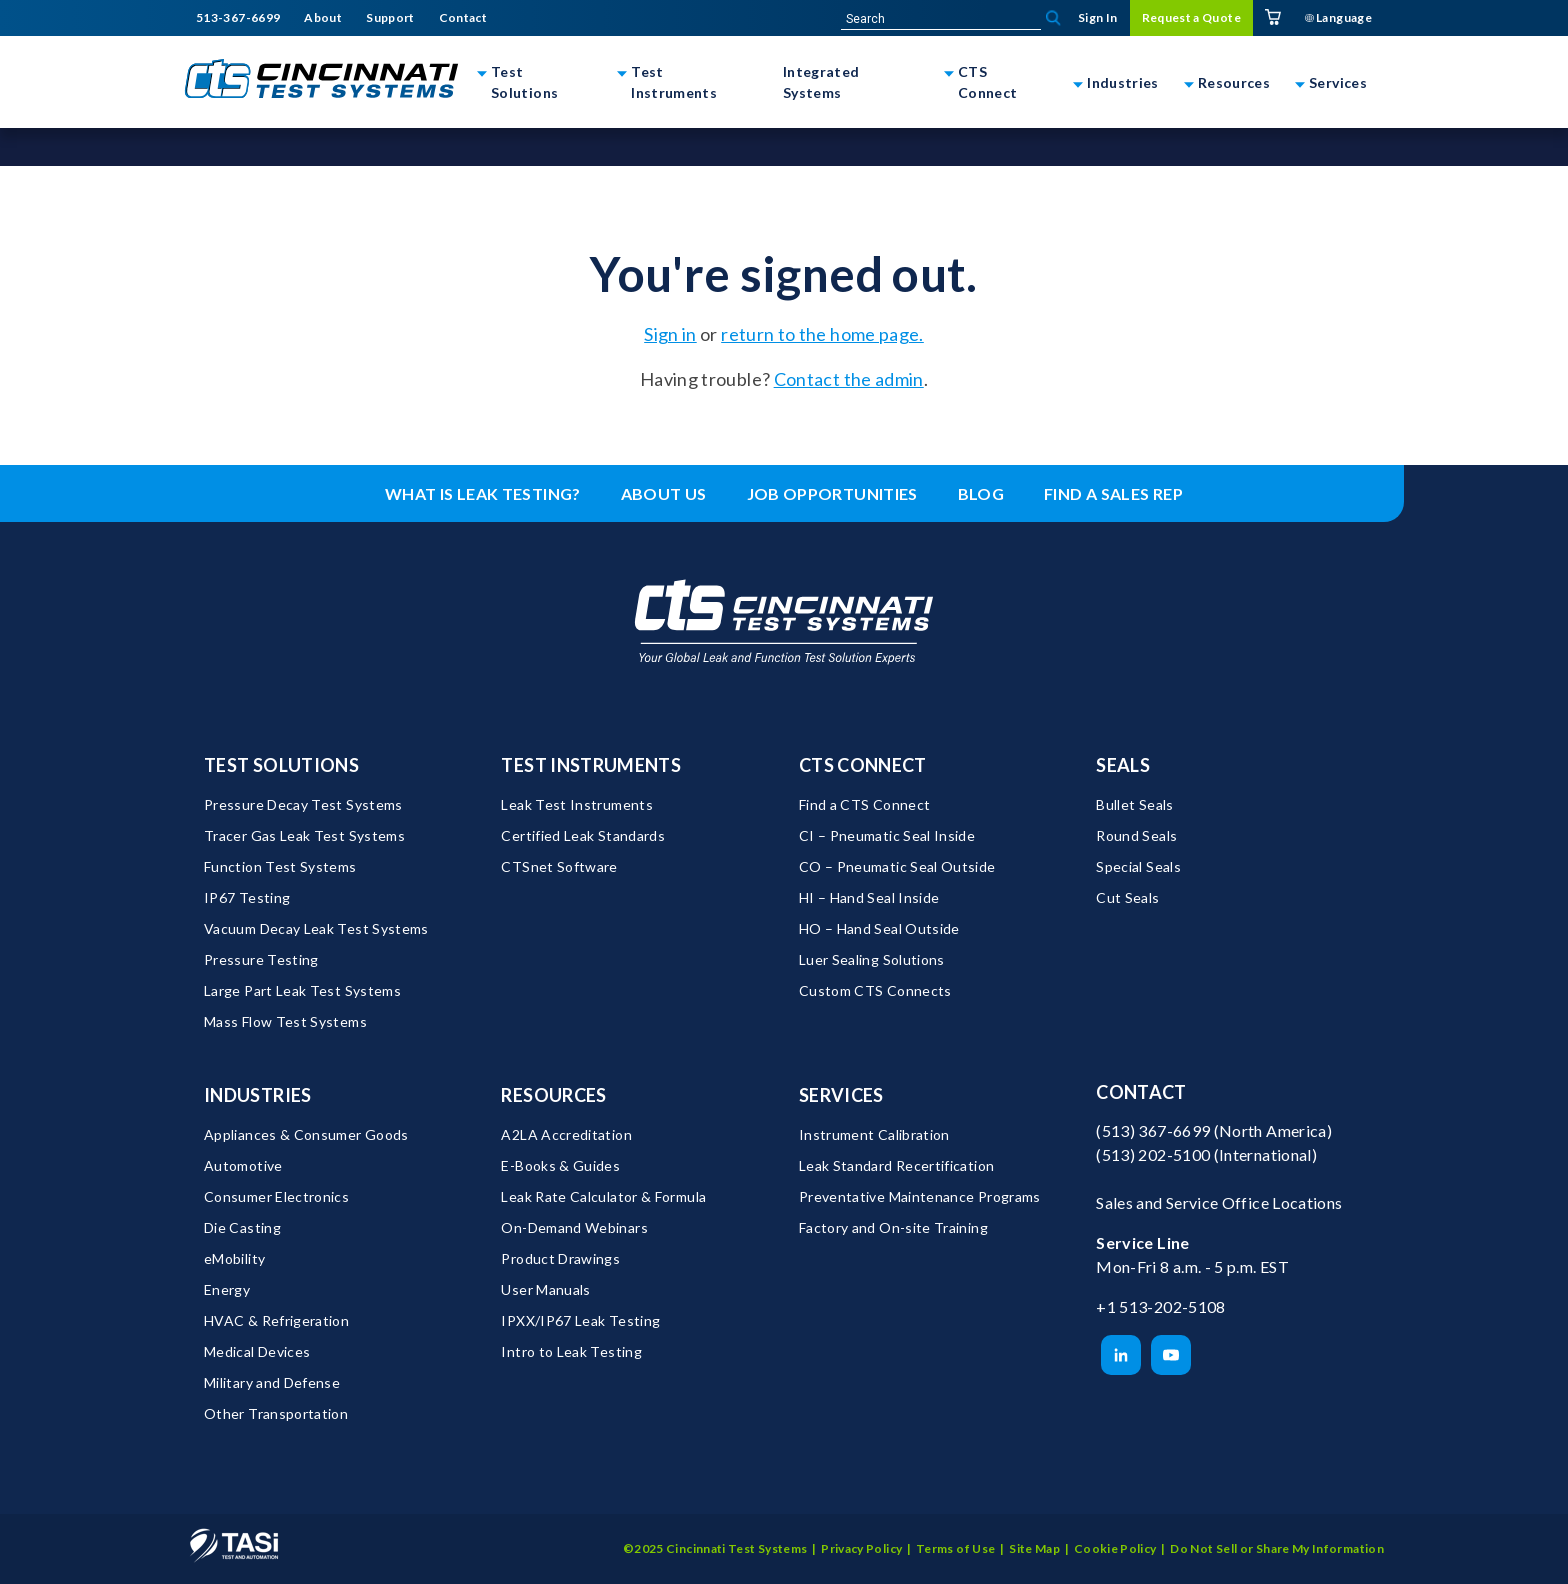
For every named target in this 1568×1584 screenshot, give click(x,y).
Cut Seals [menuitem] (1127, 897)
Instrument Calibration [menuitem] (874, 1134)
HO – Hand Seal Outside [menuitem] (879, 928)
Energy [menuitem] (227, 1289)
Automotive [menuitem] (243, 1165)
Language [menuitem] (1338, 17)
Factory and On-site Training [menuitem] (893, 1227)
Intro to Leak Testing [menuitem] (571, 1351)
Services (1338, 82)
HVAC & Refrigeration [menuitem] (276, 1320)
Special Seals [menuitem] (1138, 866)
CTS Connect (988, 82)
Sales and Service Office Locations (1219, 1202)
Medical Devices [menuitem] (257, 1351)
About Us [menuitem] (664, 493)
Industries (1123, 82)
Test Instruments (674, 82)
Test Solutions (524, 82)
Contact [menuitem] (463, 18)
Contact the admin (849, 379)
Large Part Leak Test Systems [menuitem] (302, 990)
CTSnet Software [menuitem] (559, 866)
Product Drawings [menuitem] (560, 1258)
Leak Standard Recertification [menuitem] (896, 1165)
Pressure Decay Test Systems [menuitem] (303, 804)
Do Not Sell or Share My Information (1277, 1548)
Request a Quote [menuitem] (1191, 17)
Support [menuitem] (390, 18)
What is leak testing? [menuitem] (483, 493)
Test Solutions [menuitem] (281, 765)
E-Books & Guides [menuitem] (560, 1165)
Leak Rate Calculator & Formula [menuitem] (603, 1196)
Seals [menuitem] (1123, 765)
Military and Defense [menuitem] (272, 1382)
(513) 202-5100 (1153, 1154)
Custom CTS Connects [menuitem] (875, 990)
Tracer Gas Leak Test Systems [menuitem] (304, 835)
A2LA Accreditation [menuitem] (566, 1134)
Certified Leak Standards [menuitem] (583, 835)
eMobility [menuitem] (234, 1258)
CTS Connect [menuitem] (863, 765)
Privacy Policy (861, 1548)
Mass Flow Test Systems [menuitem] (285, 1021)
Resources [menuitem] (553, 1095)
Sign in (670, 334)
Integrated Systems (821, 82)
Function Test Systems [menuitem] (280, 866)
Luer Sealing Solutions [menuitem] (872, 959)
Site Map (1034, 1548)
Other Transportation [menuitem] (276, 1413)
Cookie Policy (1115, 1548)
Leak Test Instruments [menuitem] (577, 804)
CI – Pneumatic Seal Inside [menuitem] (887, 835)
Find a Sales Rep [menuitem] (1113, 493)
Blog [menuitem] (981, 493)
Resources (1234, 82)
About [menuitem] (323, 18)
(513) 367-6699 (1153, 1130)
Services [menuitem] (841, 1095)
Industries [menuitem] (258, 1095)
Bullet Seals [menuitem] (1134, 804)
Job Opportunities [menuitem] (832, 493)
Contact (1141, 1092)
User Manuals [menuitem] (545, 1289)
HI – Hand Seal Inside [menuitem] (869, 897)
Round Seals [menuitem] (1136, 835)
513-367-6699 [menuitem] (238, 18)
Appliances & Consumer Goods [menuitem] (306, 1134)
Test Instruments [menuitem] (591, 765)
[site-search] (941, 19)
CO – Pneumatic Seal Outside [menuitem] (897, 866)
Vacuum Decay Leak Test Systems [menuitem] (316, 928)
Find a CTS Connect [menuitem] (864, 804)
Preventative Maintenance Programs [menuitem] (920, 1196)
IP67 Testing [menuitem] (247, 897)
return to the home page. (822, 334)
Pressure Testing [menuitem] (261, 959)
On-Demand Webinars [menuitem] (574, 1227)
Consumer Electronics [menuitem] (276, 1196)
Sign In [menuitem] (1098, 17)
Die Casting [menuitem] (242, 1227)
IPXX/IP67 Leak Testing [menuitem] (580, 1320)
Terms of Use (955, 1548)
